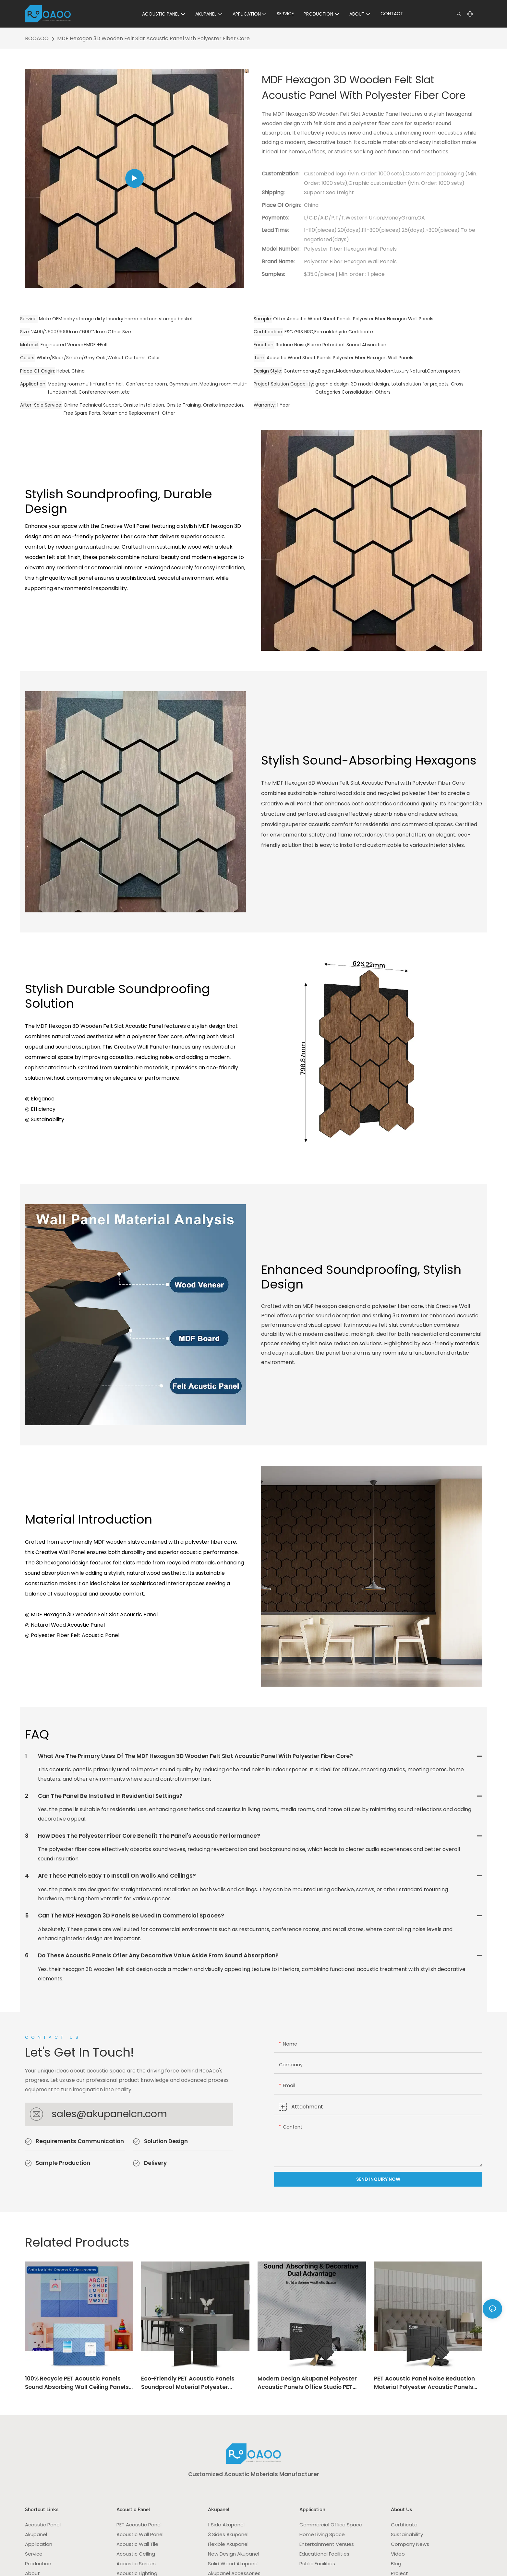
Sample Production (63, 2163)
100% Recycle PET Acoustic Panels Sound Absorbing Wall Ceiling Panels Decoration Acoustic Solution (77, 2383)
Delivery (155, 2163)
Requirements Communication (80, 2141)
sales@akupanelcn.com (109, 2114)
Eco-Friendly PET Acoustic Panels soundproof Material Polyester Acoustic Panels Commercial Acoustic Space (188, 2383)
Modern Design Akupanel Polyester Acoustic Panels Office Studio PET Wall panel (307, 2383)
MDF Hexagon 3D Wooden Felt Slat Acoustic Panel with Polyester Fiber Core (153, 38)
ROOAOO (37, 38)
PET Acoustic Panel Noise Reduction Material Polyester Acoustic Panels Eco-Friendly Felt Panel (424, 2383)
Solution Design (166, 2141)
